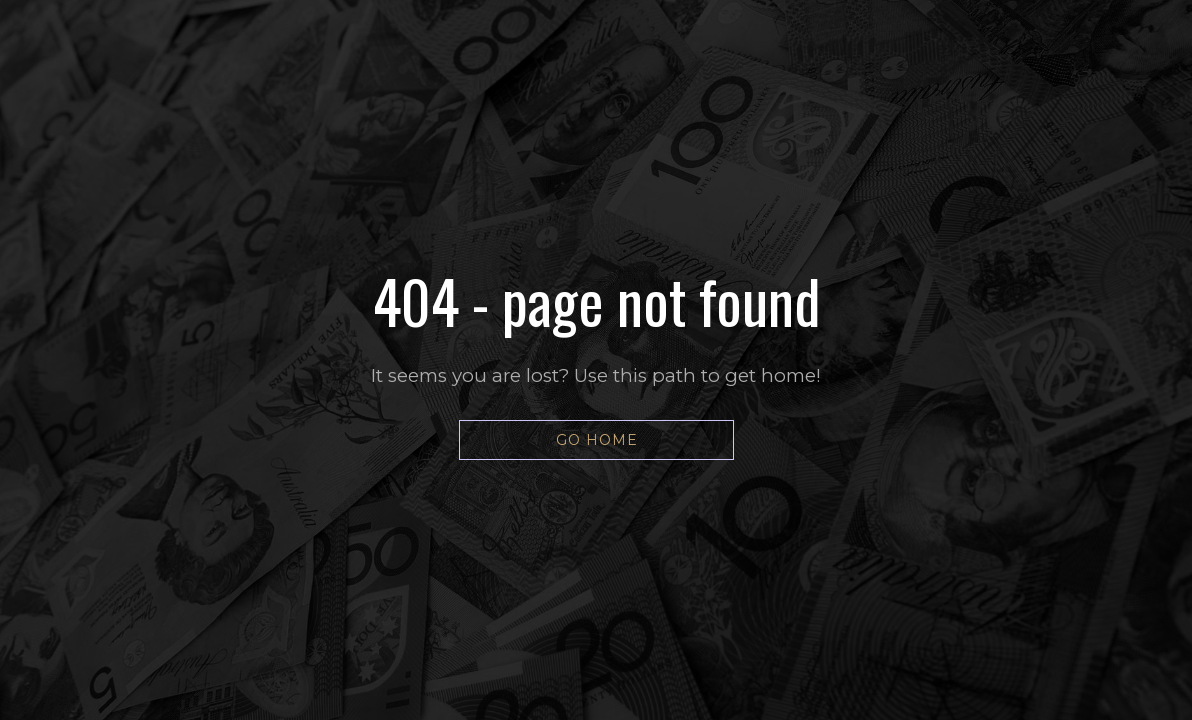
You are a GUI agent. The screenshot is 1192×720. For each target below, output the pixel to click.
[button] (596, 440)
